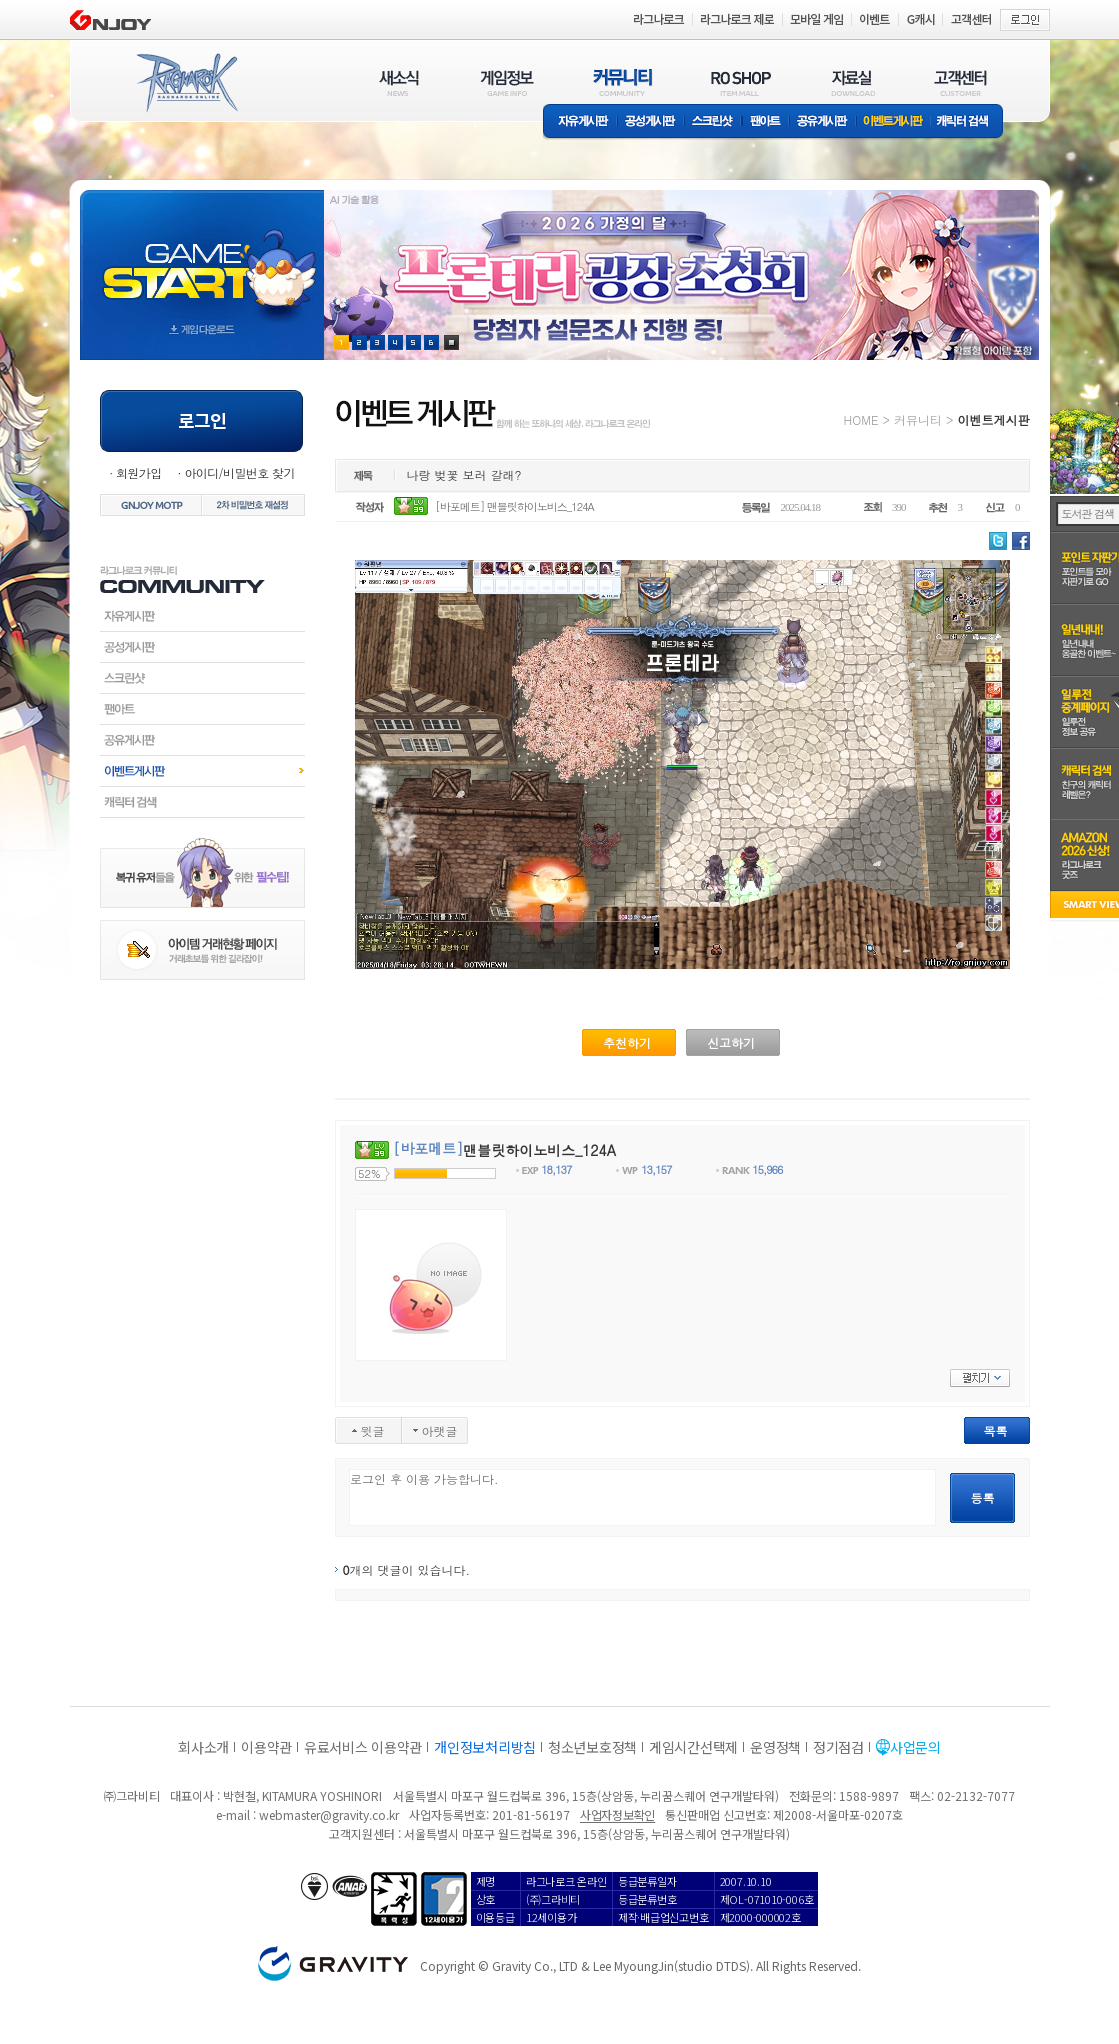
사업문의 (915, 1747)
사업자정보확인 (617, 1814)
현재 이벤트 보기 (451, 342)
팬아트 (765, 122)
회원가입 (139, 472)
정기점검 (838, 1747)
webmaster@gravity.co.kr (329, 1814)
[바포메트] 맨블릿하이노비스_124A (514, 506)
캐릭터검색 (202, 802)
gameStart (202, 256)
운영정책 (775, 1747)
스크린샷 (713, 122)
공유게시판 (822, 122)
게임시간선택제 (693, 1747)
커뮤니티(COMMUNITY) (623, 82)
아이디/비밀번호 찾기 (239, 472)
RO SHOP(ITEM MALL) (741, 82)
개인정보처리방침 (485, 1747)
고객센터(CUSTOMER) (960, 82)
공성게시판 (651, 122)
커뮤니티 (918, 419)
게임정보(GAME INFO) (507, 82)
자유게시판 (580, 122)
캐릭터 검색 (969, 122)
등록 (983, 1497)
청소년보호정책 (592, 1747)
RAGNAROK (186, 83)
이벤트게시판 (893, 122)
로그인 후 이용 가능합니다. (642, 1497)
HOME (861, 419)
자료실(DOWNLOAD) (852, 82)
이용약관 (266, 1747)
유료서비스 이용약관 (363, 1747)
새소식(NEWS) (399, 82)
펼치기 (980, 1378)
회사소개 (203, 1747)
